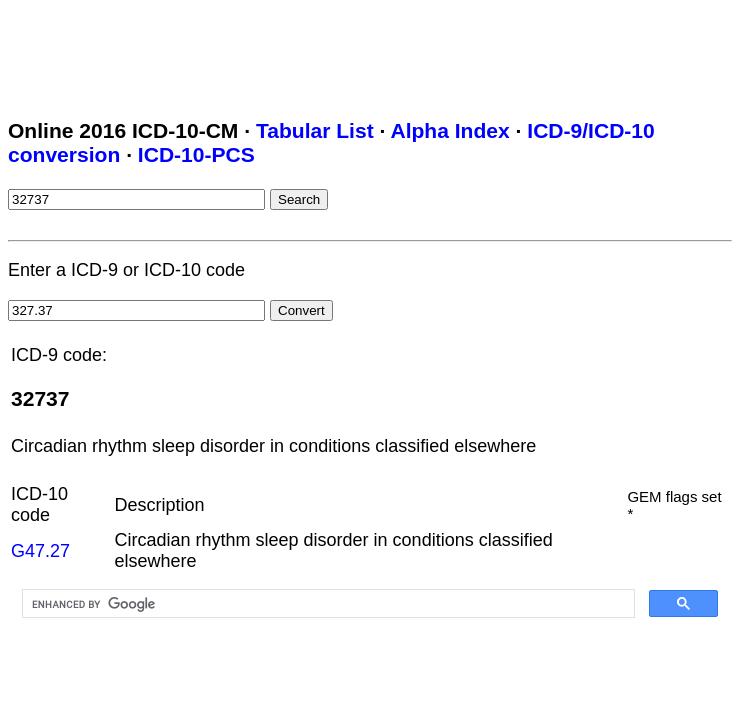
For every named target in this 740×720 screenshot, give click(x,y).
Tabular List (315, 130)
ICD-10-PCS (196, 154)
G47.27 (40, 551)
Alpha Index (449, 130)
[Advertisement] (372, 53)
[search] (326, 604)
